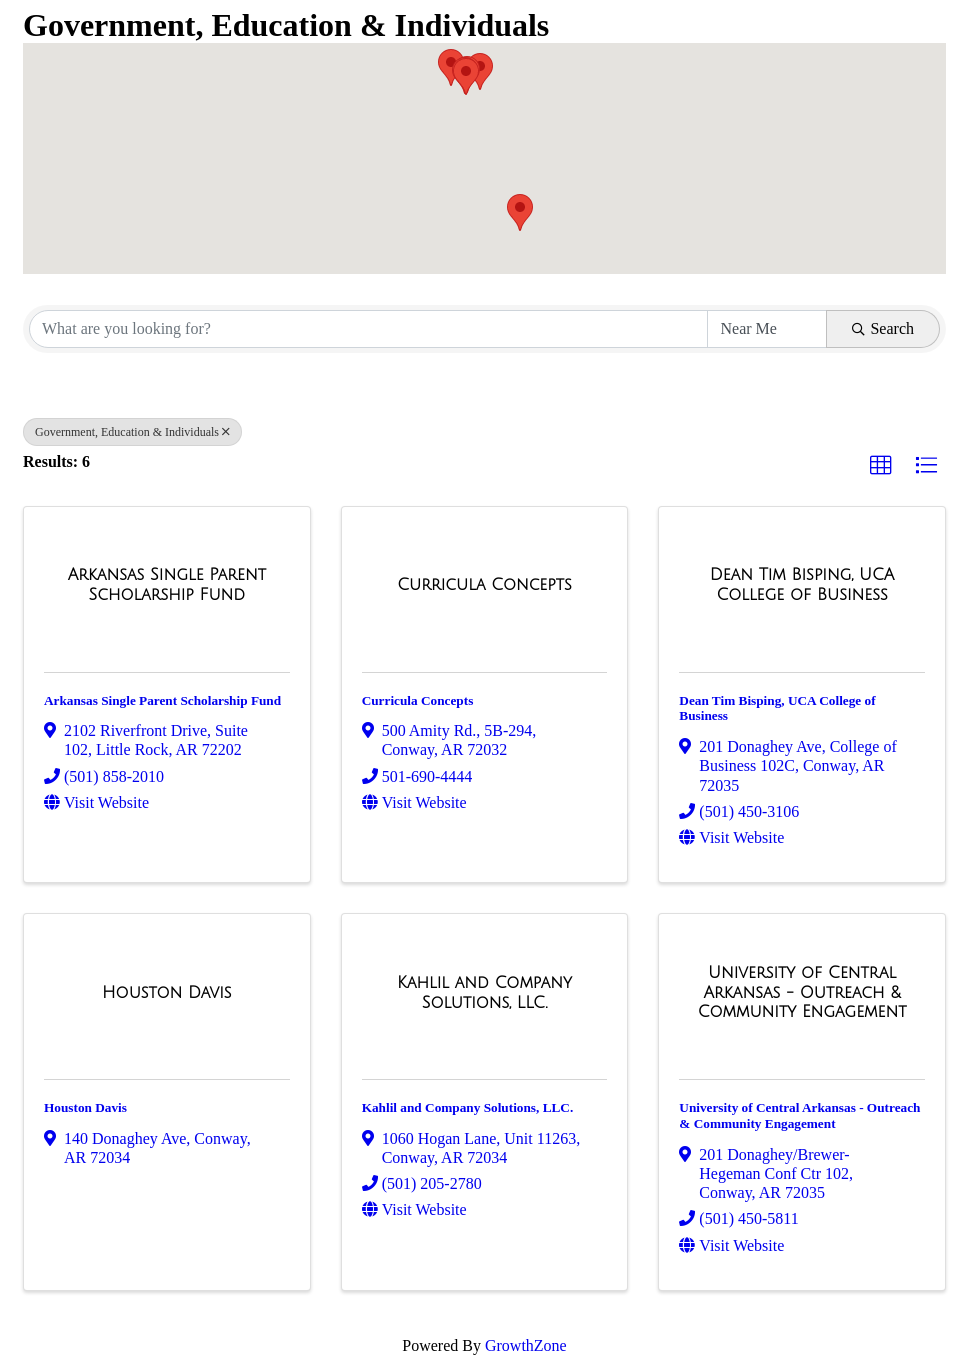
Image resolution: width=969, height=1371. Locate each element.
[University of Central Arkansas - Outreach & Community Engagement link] (802, 992)
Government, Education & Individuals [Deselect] (132, 432)
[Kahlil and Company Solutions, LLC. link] (485, 992)
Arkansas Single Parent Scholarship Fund (162, 700)
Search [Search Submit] (883, 328)
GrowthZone (526, 1345)
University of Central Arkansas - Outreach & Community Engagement (799, 1115)
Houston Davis (85, 1107)
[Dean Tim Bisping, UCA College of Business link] (802, 584)
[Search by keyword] (368, 329)
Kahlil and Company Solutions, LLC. (468, 1107)
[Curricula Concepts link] (484, 585)
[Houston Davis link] (167, 993)
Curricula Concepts (418, 700)
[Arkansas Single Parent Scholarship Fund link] (167, 584)
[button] (520, 212)
